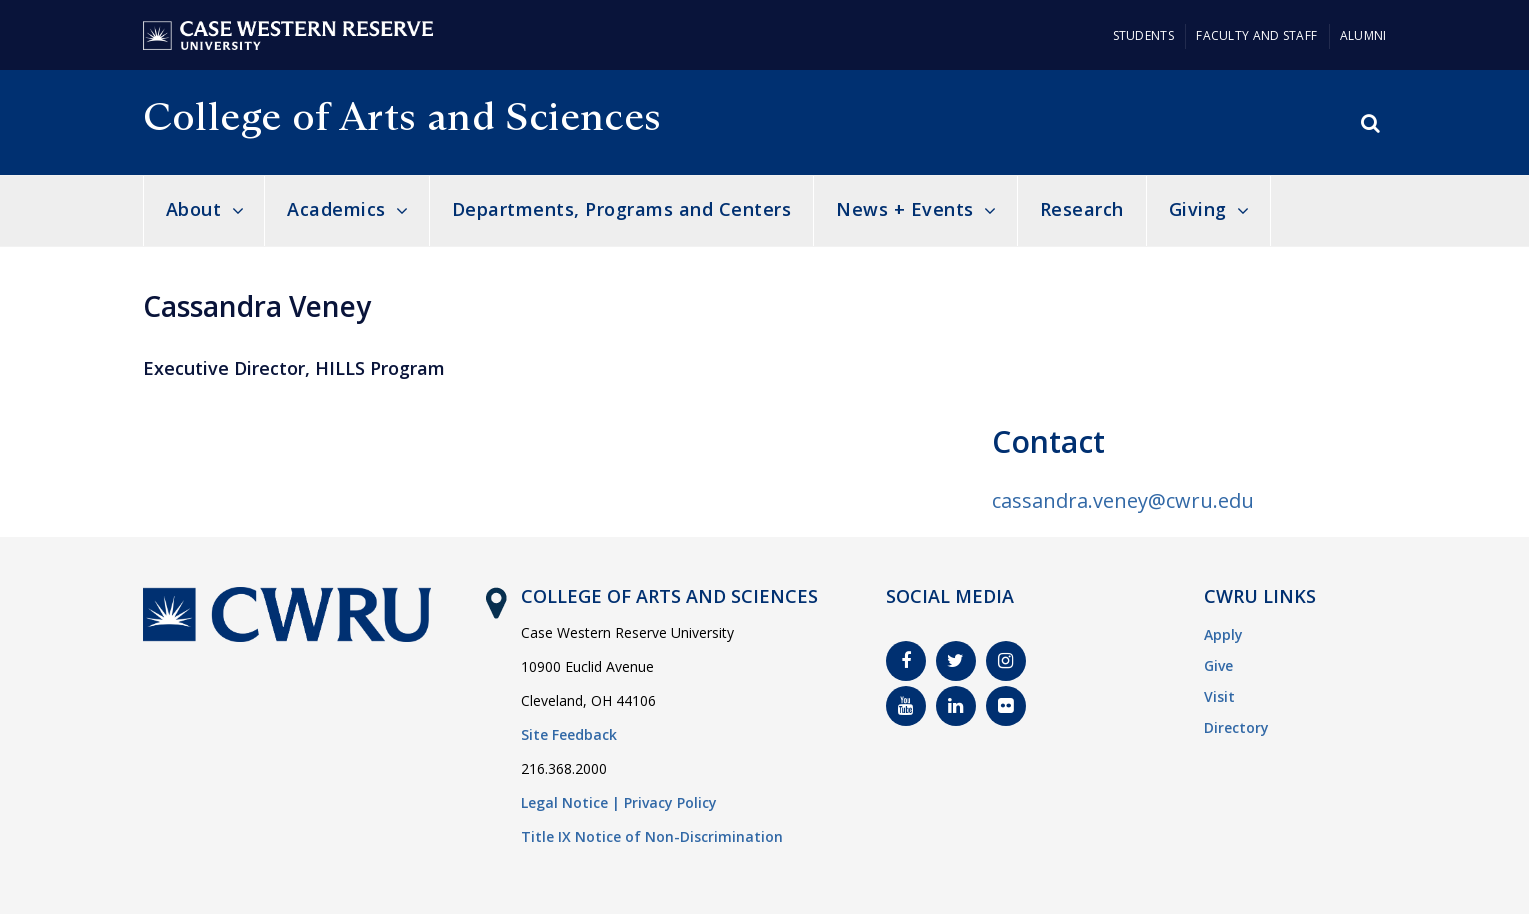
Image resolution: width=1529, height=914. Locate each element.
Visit (1219, 696)
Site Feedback (569, 734)
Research (1082, 209)
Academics (336, 209)
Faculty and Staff (1256, 35)
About (194, 209)
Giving (1198, 209)
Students (1143, 35)
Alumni (1363, 35)
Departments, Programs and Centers (622, 209)
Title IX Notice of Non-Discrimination (652, 836)
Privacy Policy (670, 802)
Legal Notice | (570, 802)
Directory (1236, 727)
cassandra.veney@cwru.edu (1123, 500)
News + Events (905, 209)
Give (1218, 665)
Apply (1223, 634)
